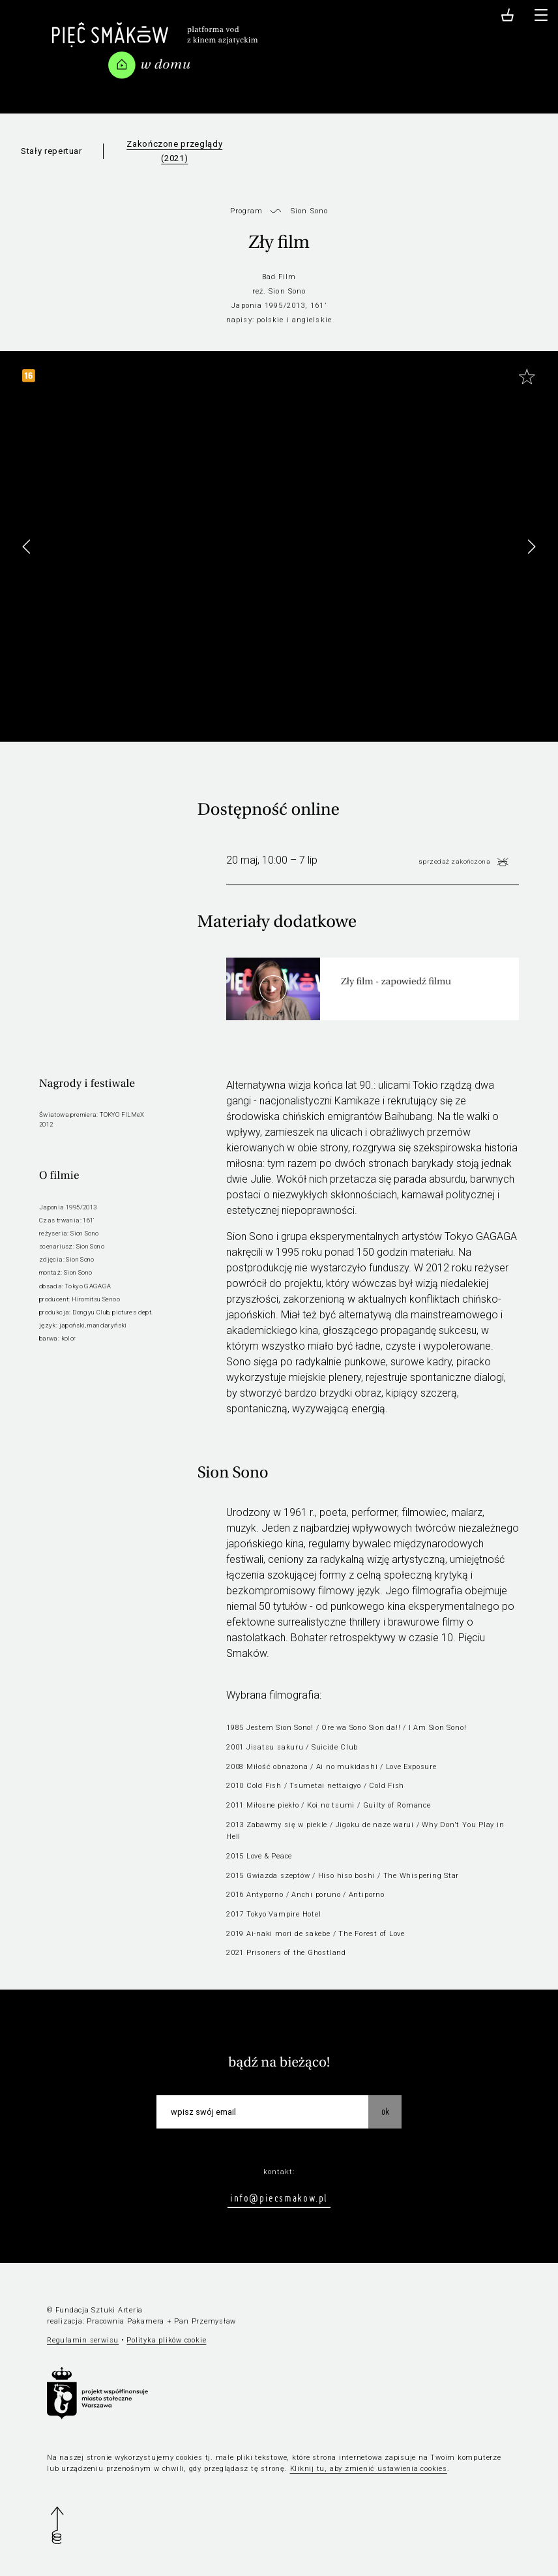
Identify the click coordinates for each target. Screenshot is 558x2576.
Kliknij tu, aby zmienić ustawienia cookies (368, 2468)
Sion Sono (309, 211)
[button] (531, 546)
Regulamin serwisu (83, 2340)
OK (385, 2111)
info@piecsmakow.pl (279, 2197)
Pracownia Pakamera (125, 2321)
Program (246, 211)
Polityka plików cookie (166, 2340)
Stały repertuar (51, 151)
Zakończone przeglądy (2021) (174, 151)
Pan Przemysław (205, 2321)
